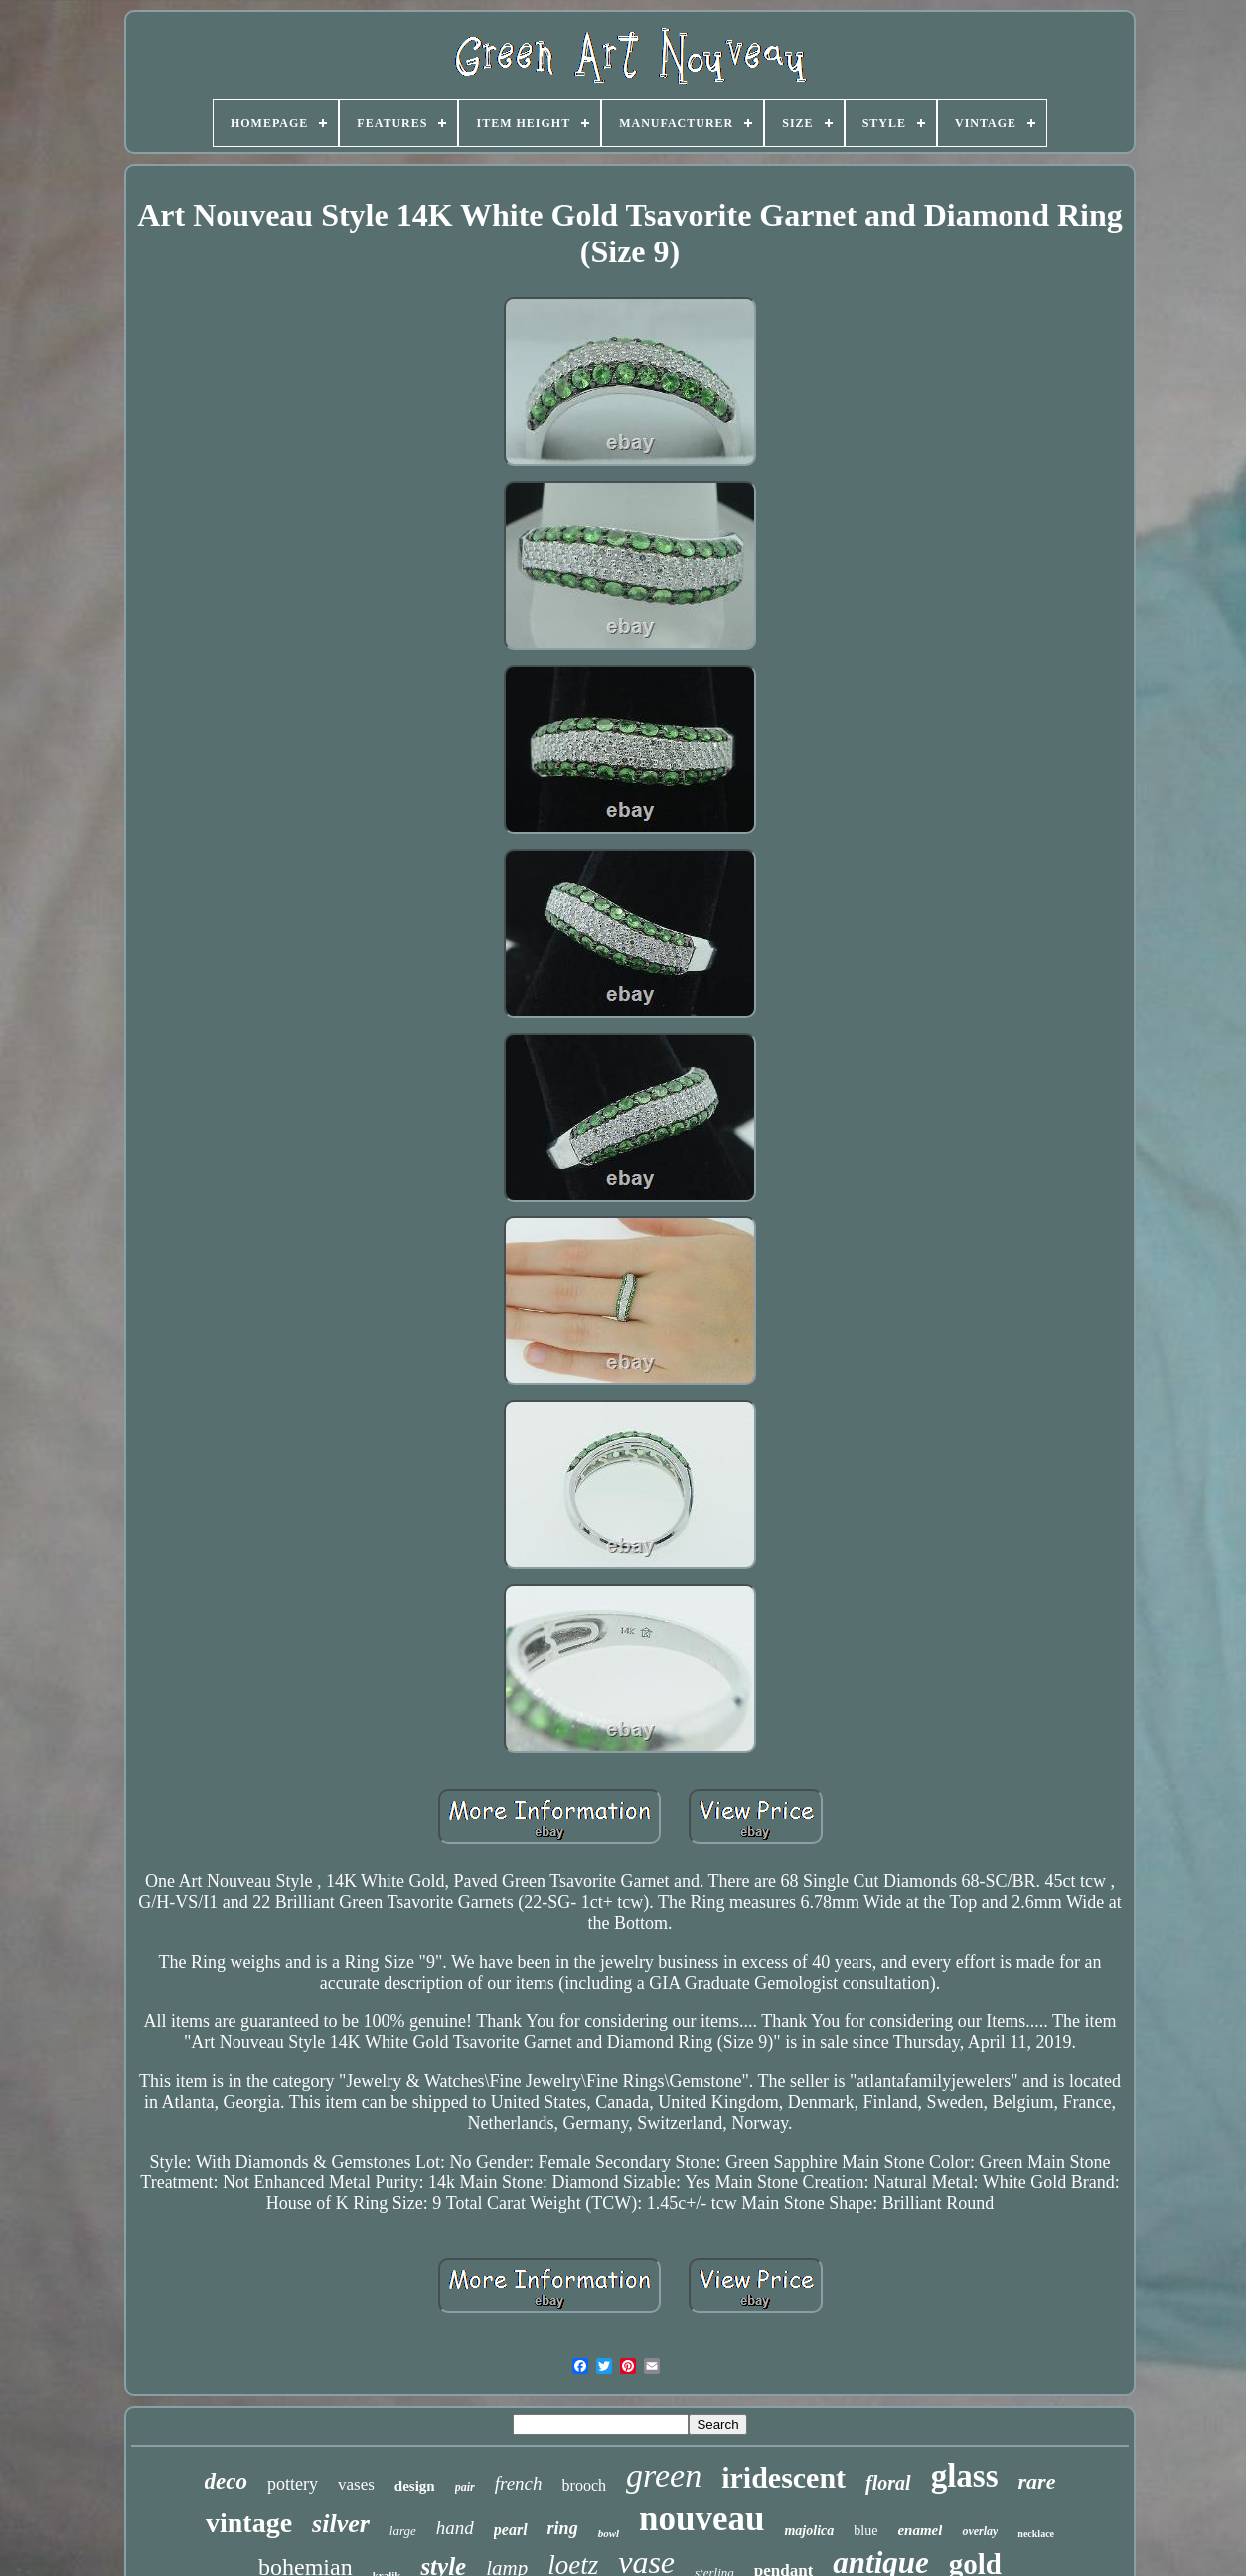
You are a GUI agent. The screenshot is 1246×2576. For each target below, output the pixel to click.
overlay (980, 2531)
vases (356, 2484)
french (519, 2483)
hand (455, 2527)
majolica (809, 2530)
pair (465, 2487)
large (402, 2530)
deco (226, 2481)
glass (965, 2476)
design (414, 2486)
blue (865, 2530)
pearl (511, 2529)
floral (888, 2483)
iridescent (783, 2477)
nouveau (701, 2518)
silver (341, 2523)
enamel (919, 2530)
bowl (608, 2533)
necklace (1035, 2533)
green (663, 2475)
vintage (249, 2522)
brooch (584, 2485)
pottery (292, 2484)
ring (562, 2528)
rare (1037, 2481)
